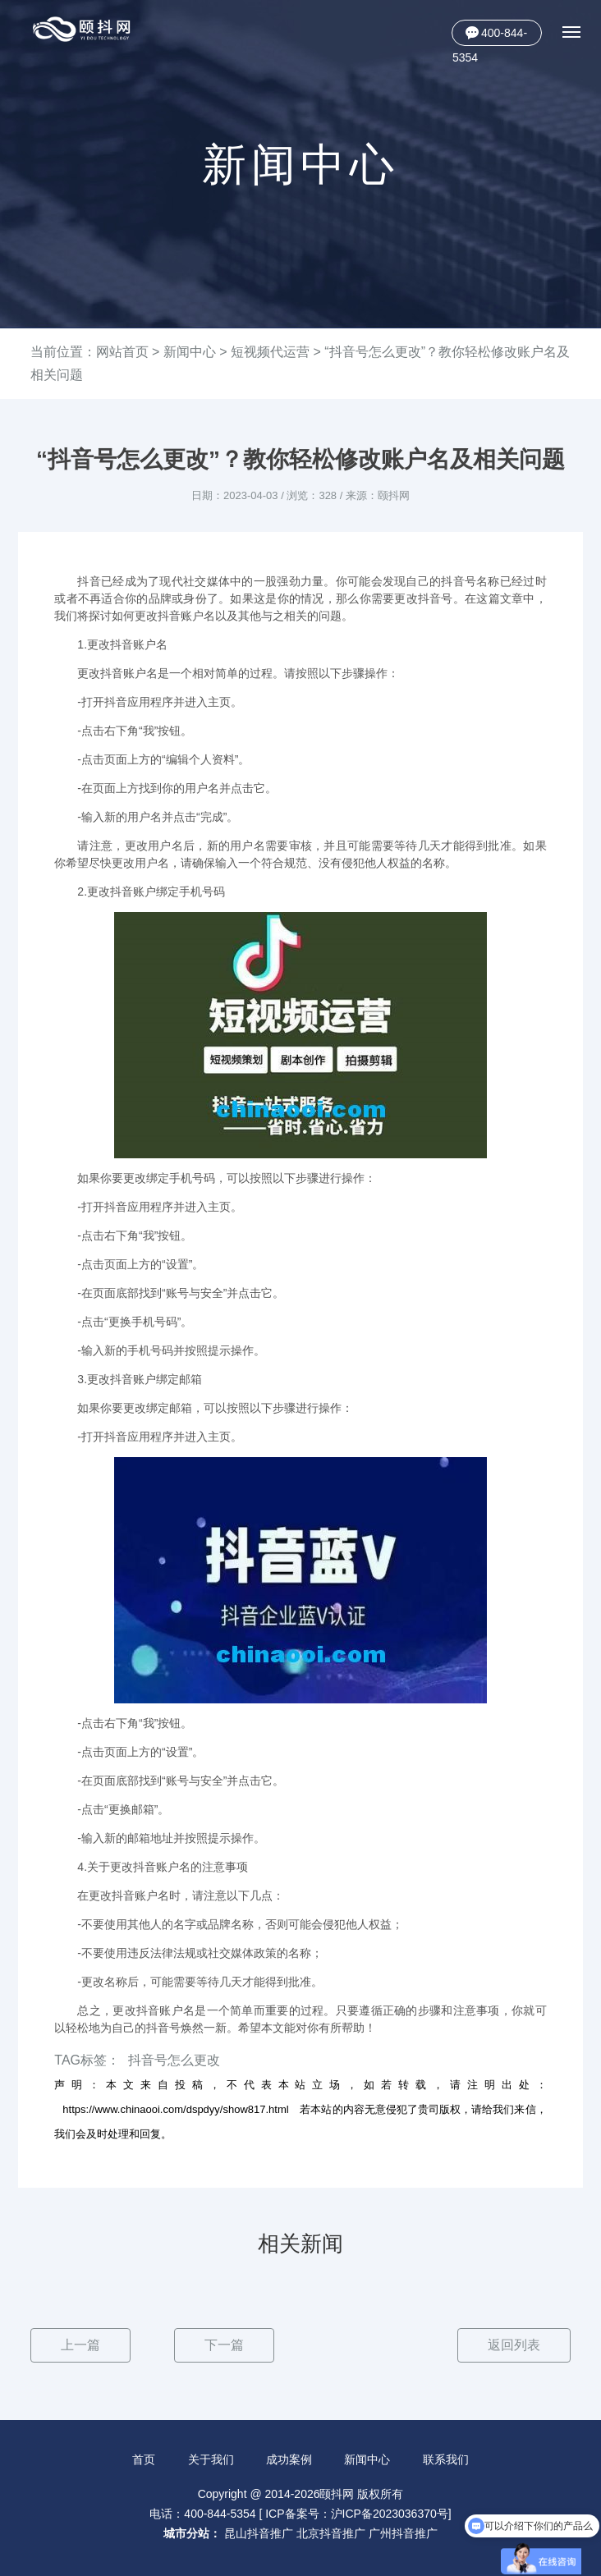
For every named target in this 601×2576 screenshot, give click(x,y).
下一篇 (224, 2345)
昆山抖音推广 (258, 2533)
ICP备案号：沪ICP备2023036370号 (356, 2513)
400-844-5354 (489, 36)
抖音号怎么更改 (174, 2060)
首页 (143, 2459)
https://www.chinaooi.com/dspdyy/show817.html (175, 2109)
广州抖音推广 (403, 2533)
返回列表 (514, 2345)
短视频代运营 (270, 352)
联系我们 (446, 2459)
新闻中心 (189, 352)
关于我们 (211, 2459)
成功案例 (289, 2459)
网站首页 (122, 352)
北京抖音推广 (330, 2533)
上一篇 (80, 2345)
